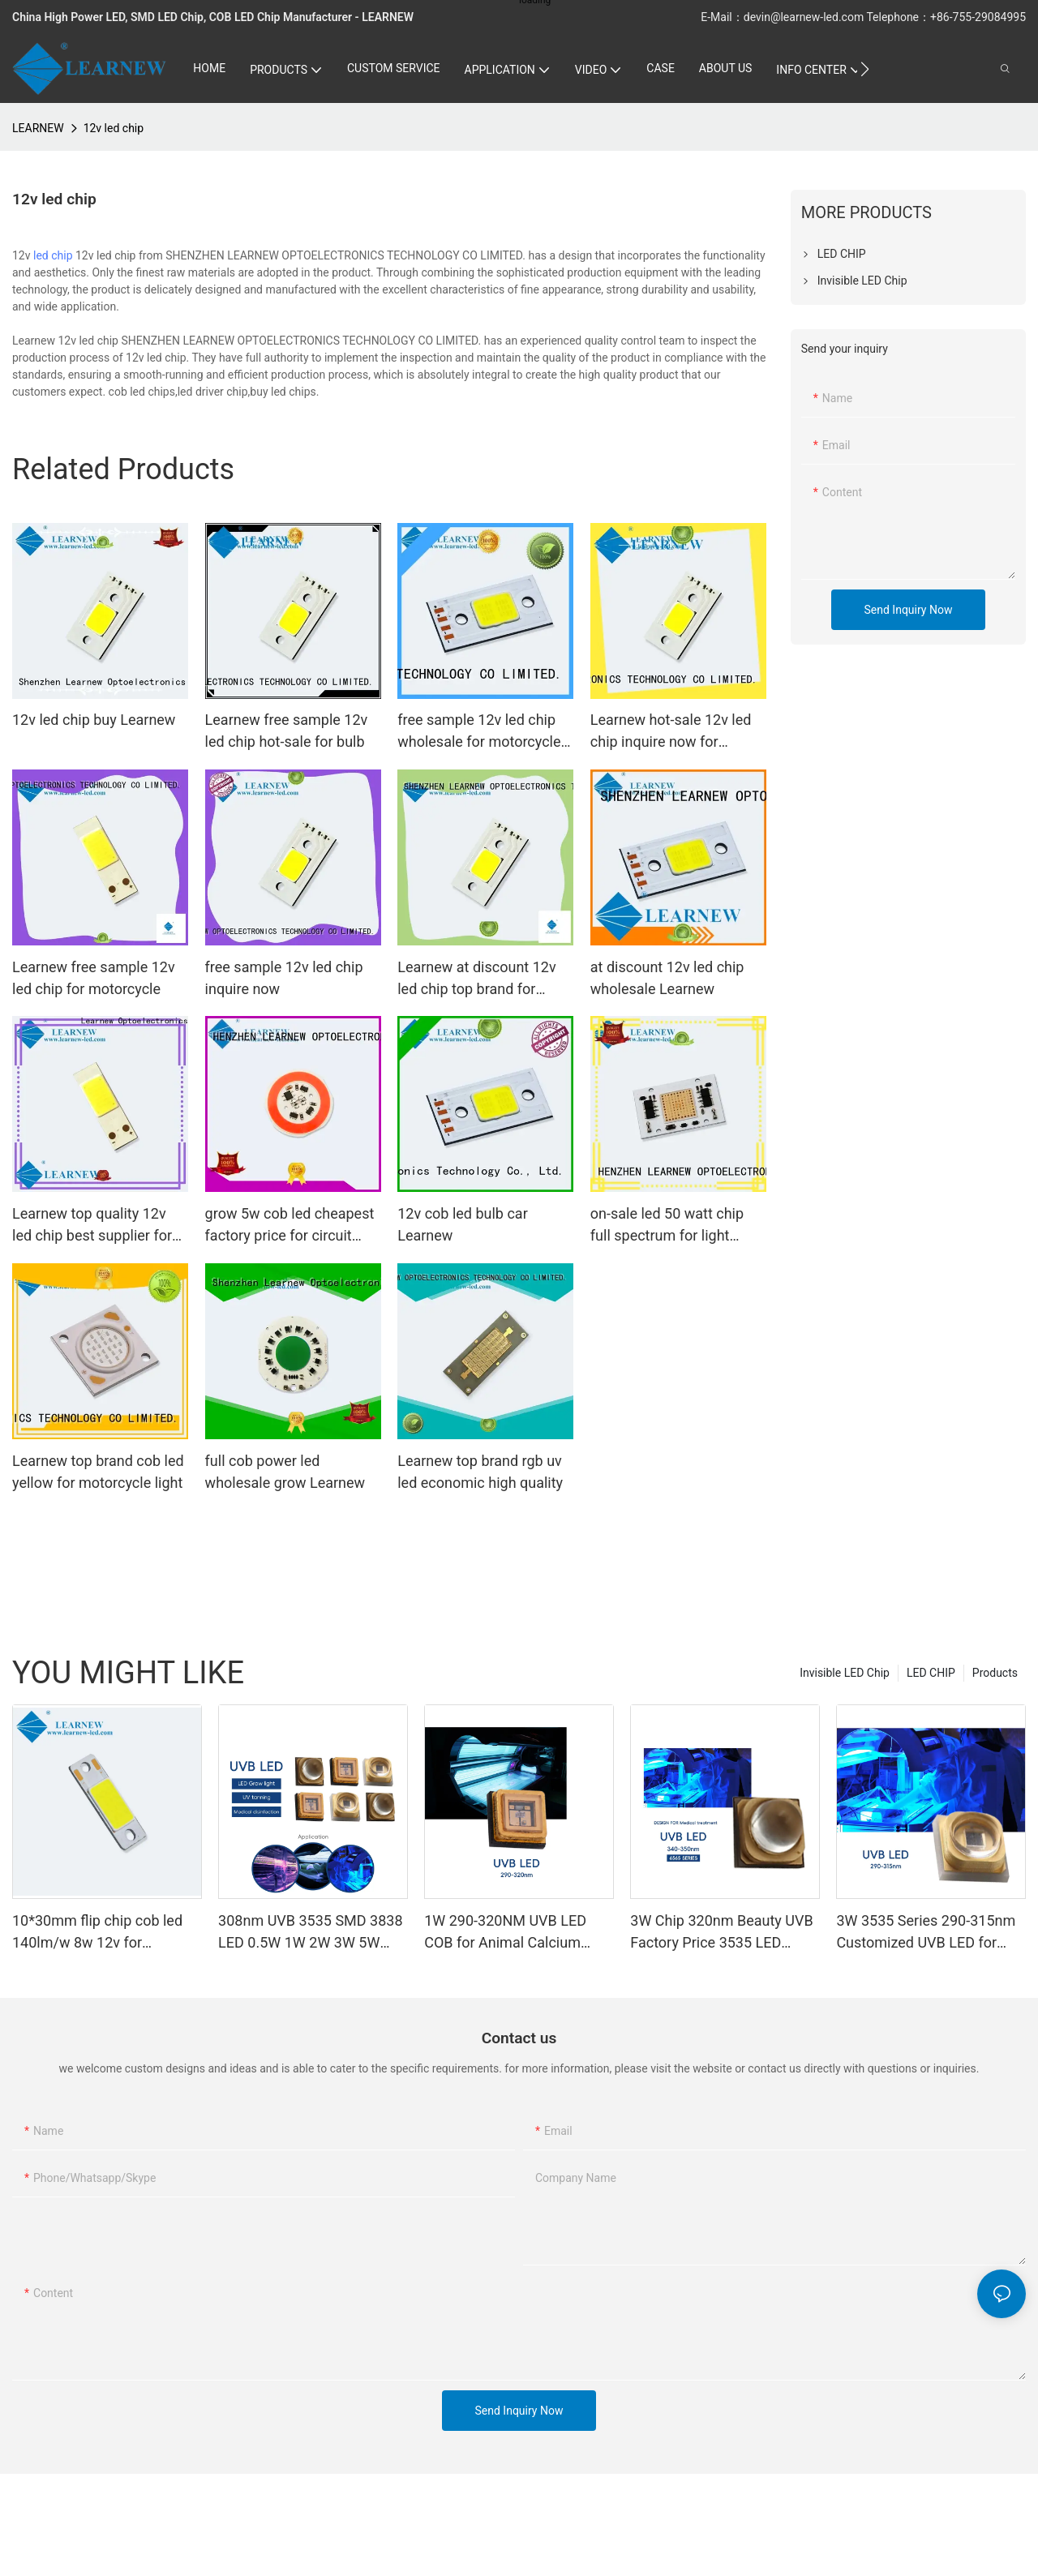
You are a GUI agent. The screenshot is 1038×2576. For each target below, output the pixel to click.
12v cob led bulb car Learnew (462, 1224)
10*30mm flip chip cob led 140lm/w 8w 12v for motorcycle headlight (97, 1932)
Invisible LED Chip (845, 1672)
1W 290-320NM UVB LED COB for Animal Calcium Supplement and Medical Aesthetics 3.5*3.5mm (505, 1932)
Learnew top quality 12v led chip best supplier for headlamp (92, 1225)
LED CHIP (931, 1672)
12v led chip (114, 128)
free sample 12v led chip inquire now (284, 977)
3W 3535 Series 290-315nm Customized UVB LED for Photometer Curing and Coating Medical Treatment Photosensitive (925, 1932)
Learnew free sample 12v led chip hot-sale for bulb (286, 730)
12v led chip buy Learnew (93, 719)
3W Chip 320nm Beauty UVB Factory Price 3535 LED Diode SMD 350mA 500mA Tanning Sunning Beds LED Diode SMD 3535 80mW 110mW (721, 1932)
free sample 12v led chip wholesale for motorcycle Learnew (478, 731)
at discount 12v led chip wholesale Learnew (667, 977)
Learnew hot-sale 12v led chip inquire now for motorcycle (671, 731)
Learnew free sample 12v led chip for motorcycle (93, 977)
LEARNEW (38, 128)
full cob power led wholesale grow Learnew (285, 1471)
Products (995, 1672)
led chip (53, 255)
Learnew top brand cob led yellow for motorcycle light (98, 1471)
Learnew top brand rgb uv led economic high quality (480, 1471)
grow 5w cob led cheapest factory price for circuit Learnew (290, 1225)
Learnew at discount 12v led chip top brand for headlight (476, 979)
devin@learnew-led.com (805, 17)
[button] (864, 69)
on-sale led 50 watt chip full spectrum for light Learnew (667, 1225)
